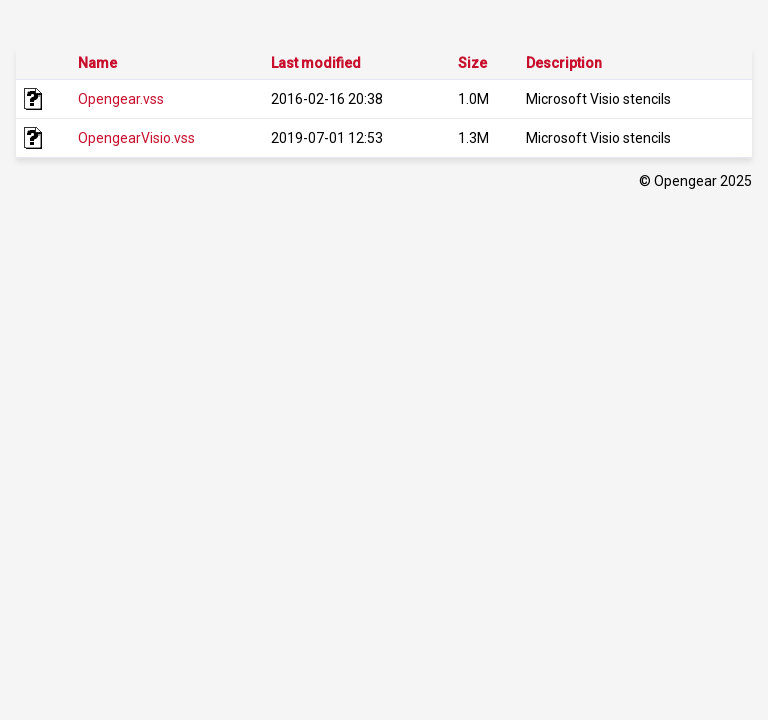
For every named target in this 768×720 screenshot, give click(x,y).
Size (472, 63)
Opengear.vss (121, 99)
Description (564, 63)
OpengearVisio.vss (136, 138)
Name (97, 63)
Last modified (316, 63)
